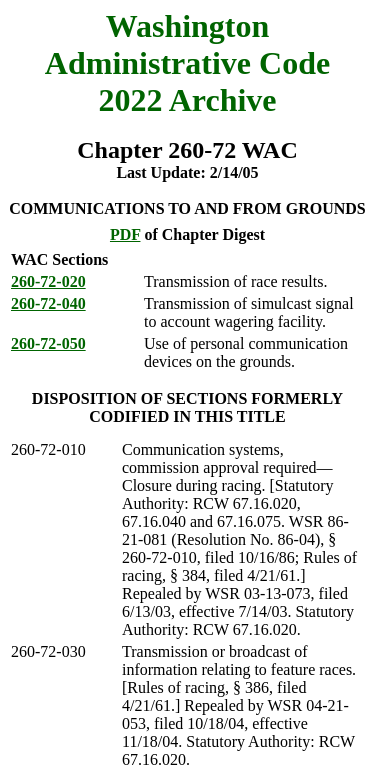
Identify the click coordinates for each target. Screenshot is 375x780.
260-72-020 (48, 281)
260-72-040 (48, 303)
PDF (125, 234)
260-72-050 (48, 343)
